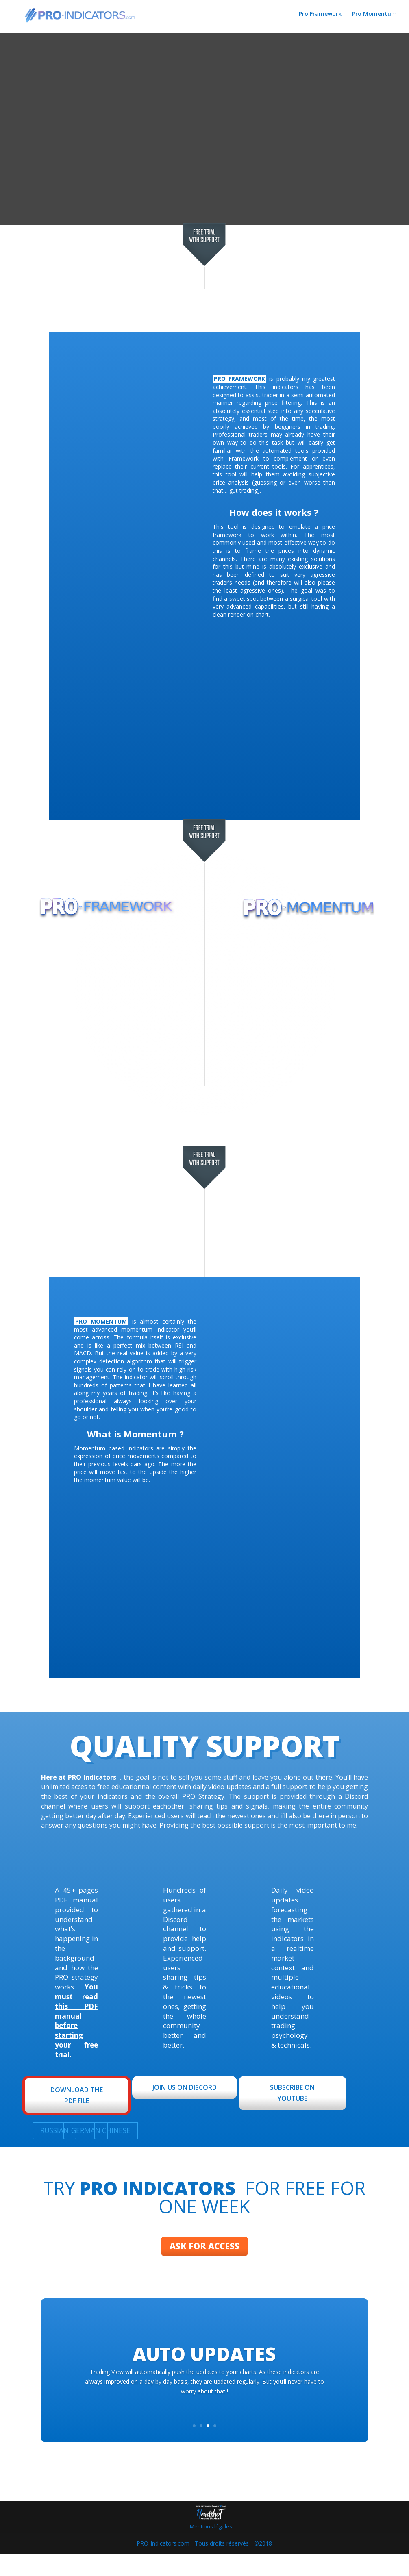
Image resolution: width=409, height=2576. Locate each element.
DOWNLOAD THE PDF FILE (76, 2095)
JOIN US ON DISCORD (184, 2087)
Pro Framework (320, 16)
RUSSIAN (54, 2130)
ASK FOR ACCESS (204, 2257)
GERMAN (85, 2130)
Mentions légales (211, 2548)
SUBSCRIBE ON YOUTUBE (292, 2093)
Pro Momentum (374, 16)
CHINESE (116, 2130)
